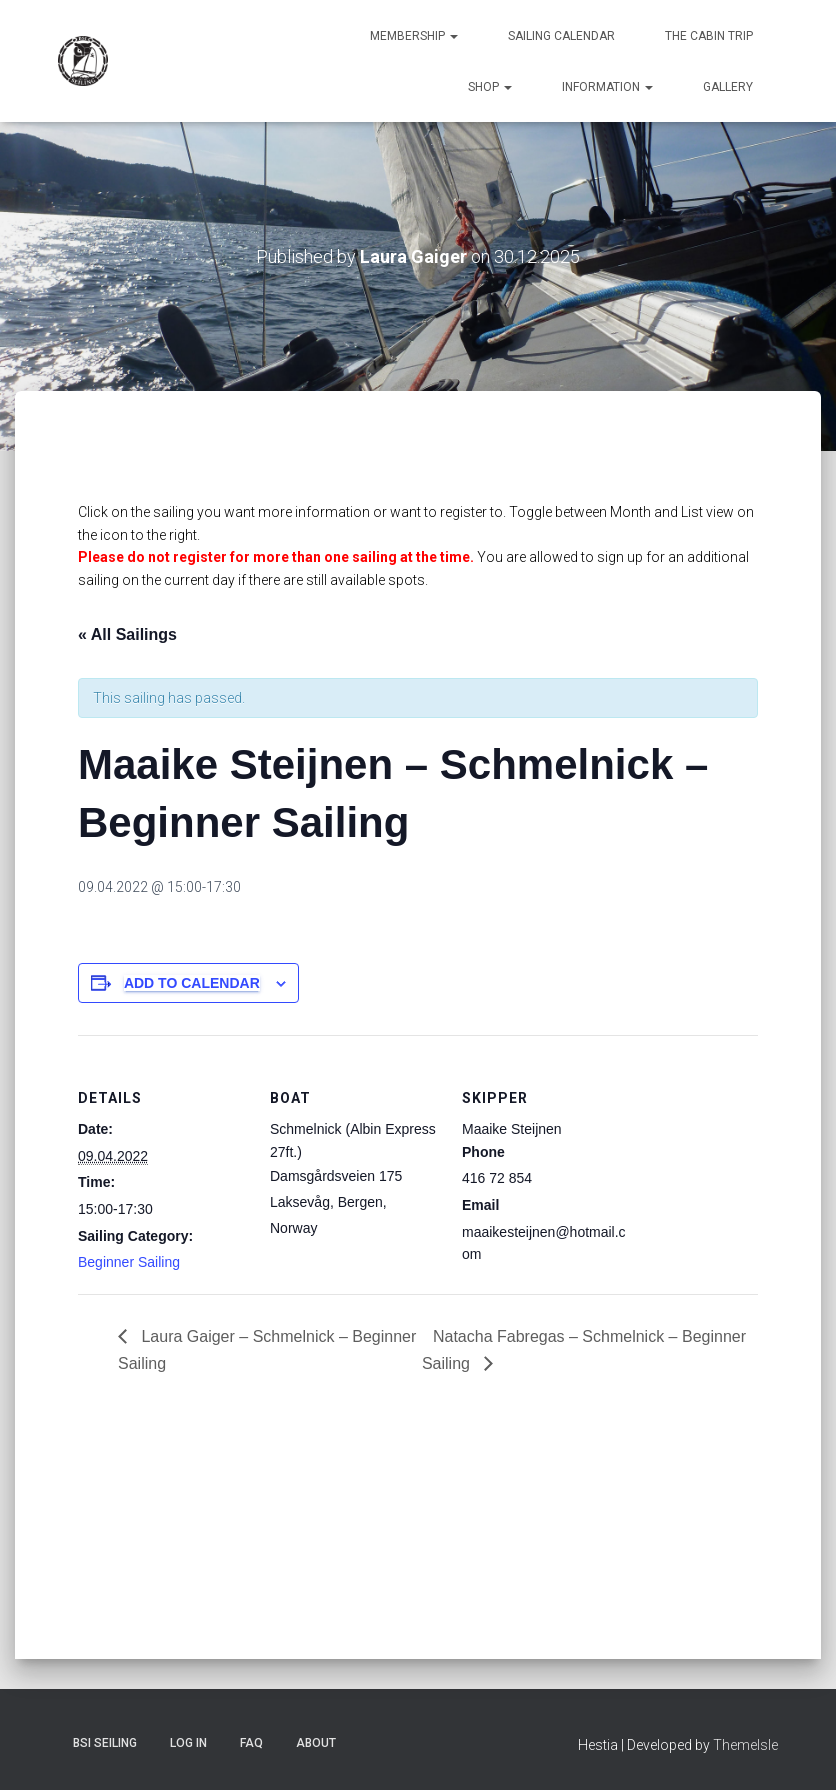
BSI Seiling (105, 1743)
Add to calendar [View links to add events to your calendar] (192, 983)
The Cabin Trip (709, 36)
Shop (490, 87)
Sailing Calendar (561, 36)
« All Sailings (127, 634)
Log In (188, 1743)
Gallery (728, 87)
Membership (414, 36)
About (316, 1743)
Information (607, 87)
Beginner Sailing (129, 1262)
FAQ (251, 1743)
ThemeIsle (745, 1745)
